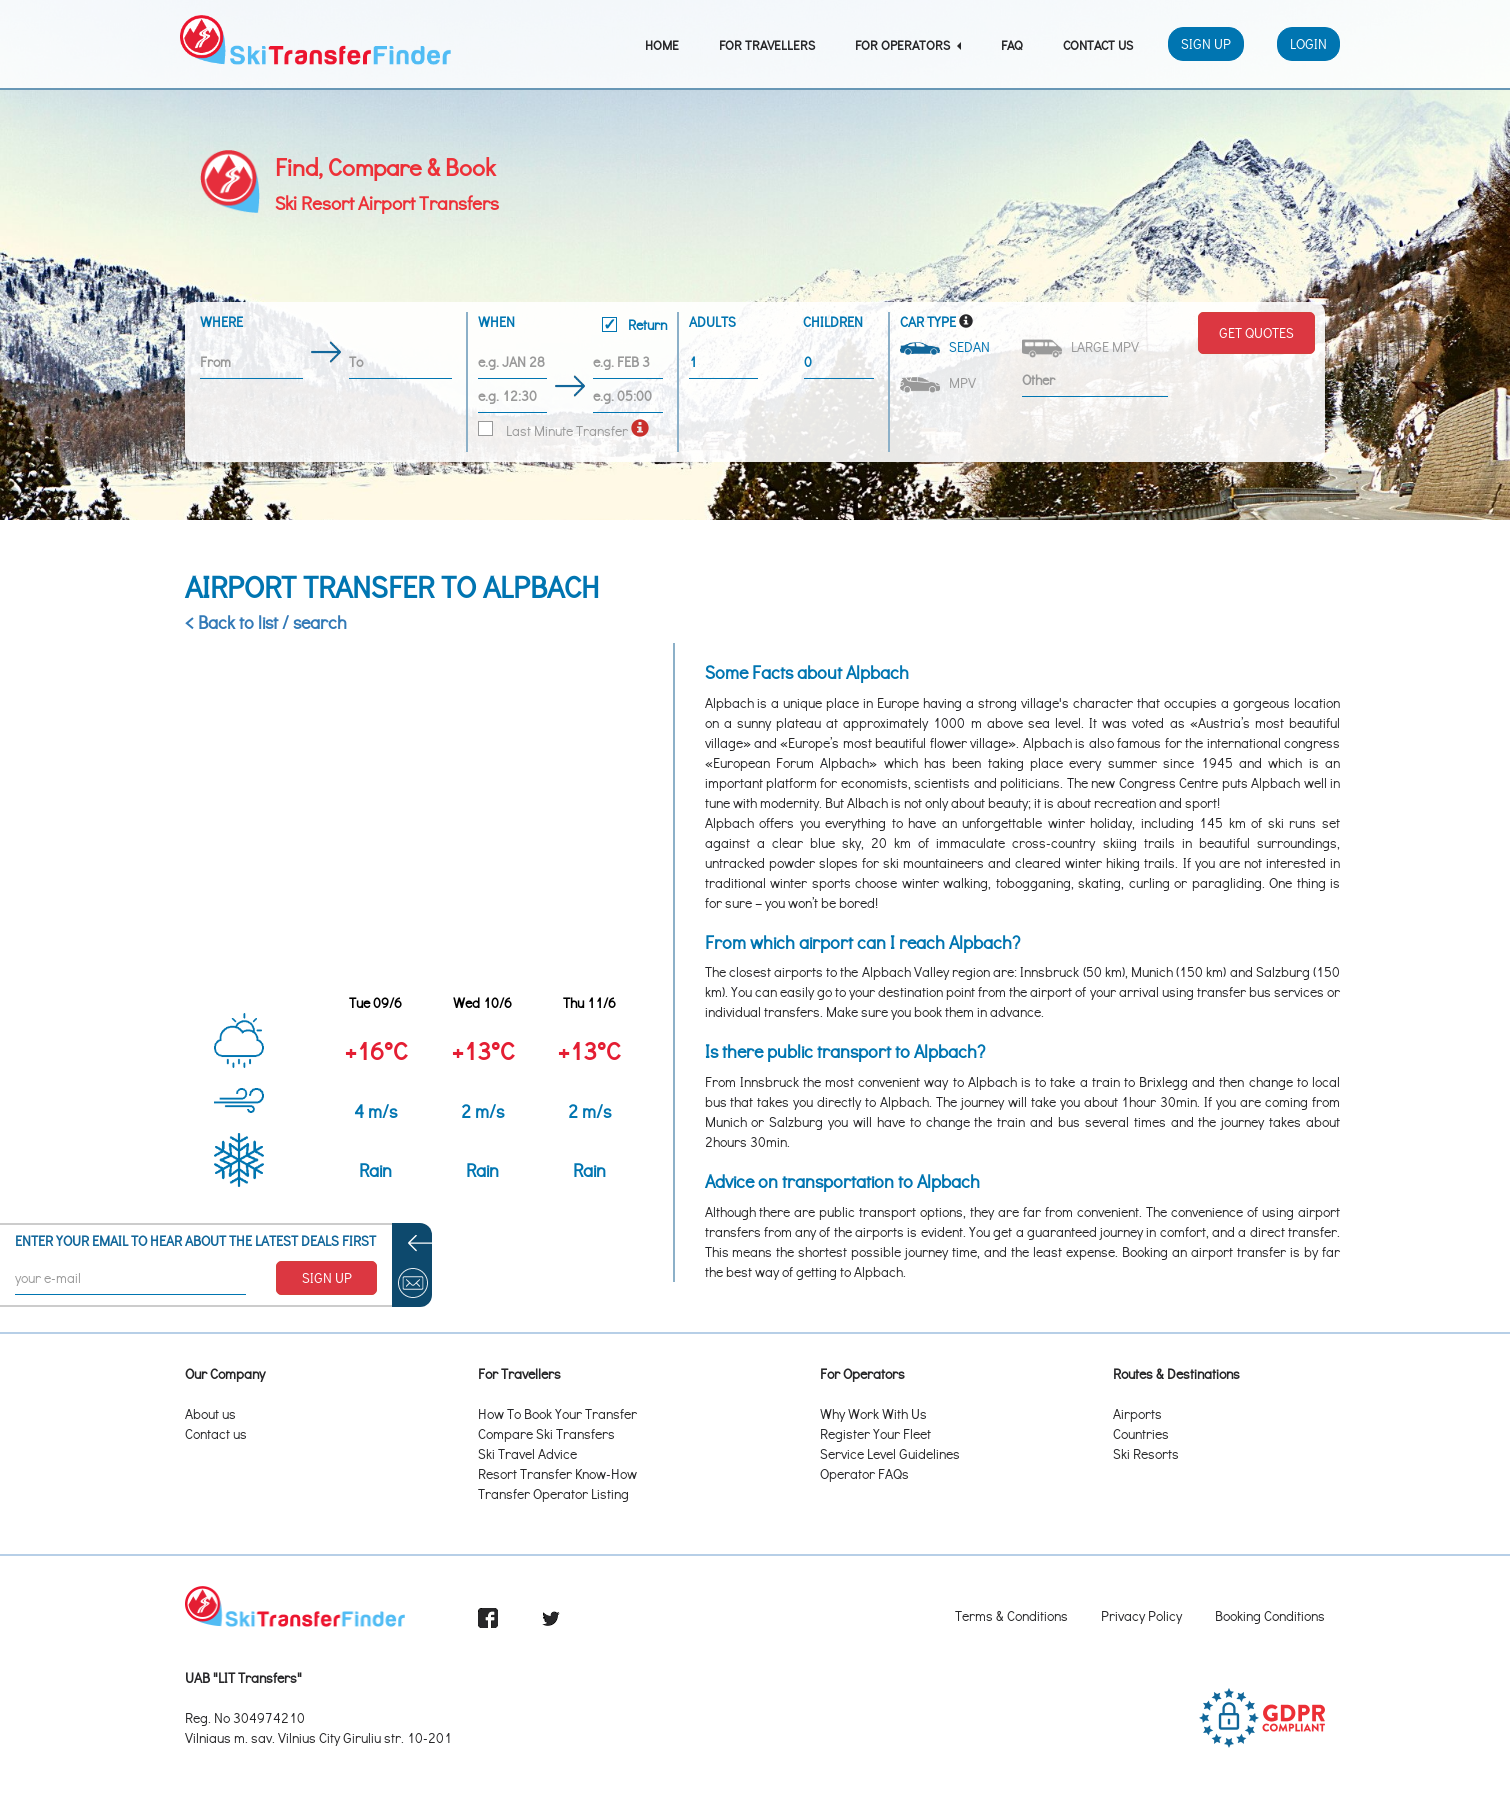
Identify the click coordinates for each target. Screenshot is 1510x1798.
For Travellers (767, 44)
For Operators (908, 44)
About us (210, 1413)
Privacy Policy (1141, 1615)
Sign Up (1206, 43)
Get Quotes (1256, 332)
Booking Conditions (1270, 1615)
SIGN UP (327, 1277)
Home (662, 44)
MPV (939, 383)
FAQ (1012, 44)
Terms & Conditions (1011, 1615)
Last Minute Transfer (553, 430)
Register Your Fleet (875, 1433)
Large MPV (1082, 347)
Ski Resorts (1146, 1453)
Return (634, 324)
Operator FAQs (864, 1473)
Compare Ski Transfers (546, 1433)
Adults (712, 321)
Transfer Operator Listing (553, 1493)
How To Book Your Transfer (557, 1413)
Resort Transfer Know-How (557, 1473)
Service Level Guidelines (890, 1453)
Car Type (928, 321)
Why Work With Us (873, 1413)
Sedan (946, 346)
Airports (1137, 1413)
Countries (1141, 1433)
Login (1308, 43)
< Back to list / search (266, 622)
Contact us (216, 1433)
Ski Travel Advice (527, 1453)
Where (221, 321)
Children (833, 321)
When (572, 326)
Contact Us (1098, 44)
